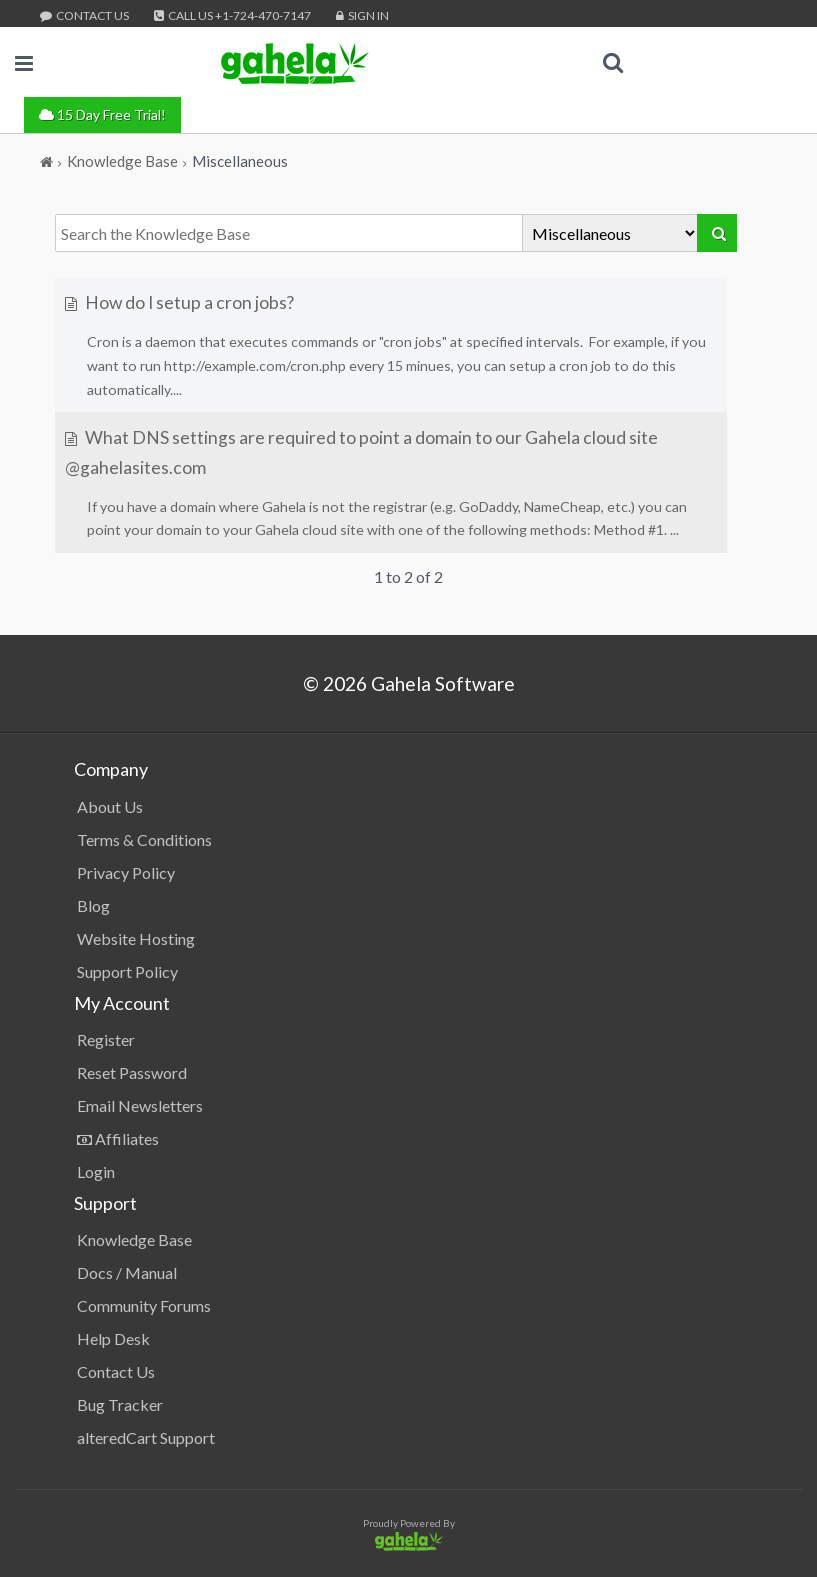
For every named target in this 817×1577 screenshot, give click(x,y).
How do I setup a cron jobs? (179, 302)
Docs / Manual (127, 1272)
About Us (110, 806)
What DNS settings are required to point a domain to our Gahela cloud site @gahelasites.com (361, 452)
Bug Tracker (120, 1404)
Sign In (362, 15)
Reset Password (132, 1072)
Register (106, 1039)
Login (96, 1171)
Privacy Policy (126, 872)
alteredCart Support (146, 1437)
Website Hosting (136, 938)
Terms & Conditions (144, 839)
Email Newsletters (140, 1105)
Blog (93, 905)
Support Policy (127, 971)
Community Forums (144, 1305)
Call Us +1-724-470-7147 (232, 15)
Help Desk (113, 1338)
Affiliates (118, 1138)
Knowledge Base (134, 1239)
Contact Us (84, 15)
